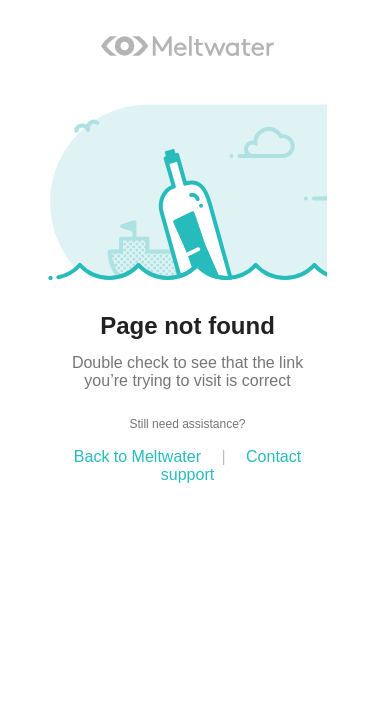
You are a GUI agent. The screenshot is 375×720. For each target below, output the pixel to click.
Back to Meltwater (137, 456)
